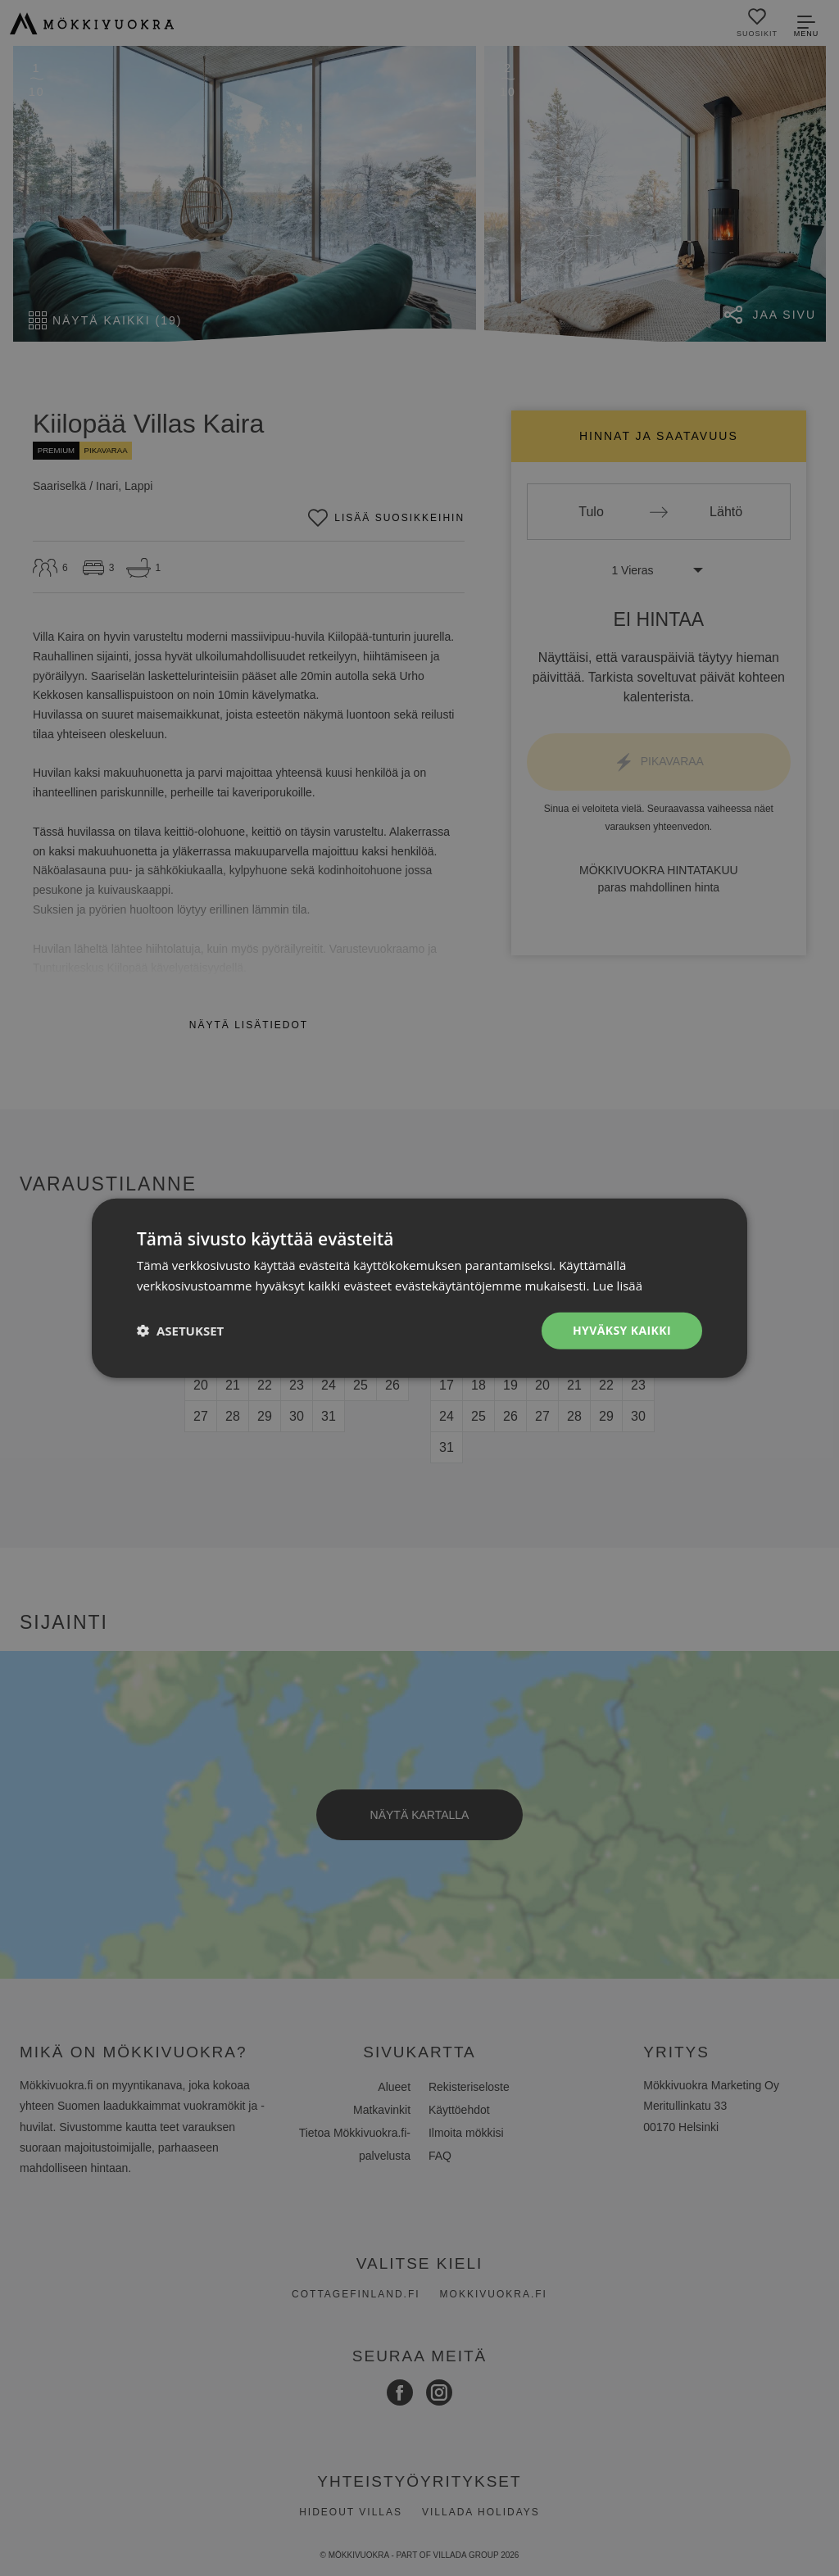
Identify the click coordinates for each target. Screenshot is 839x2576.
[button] (180, 1330)
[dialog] (419, 1288)
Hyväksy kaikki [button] (622, 1330)
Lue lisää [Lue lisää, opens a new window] (617, 1285)
